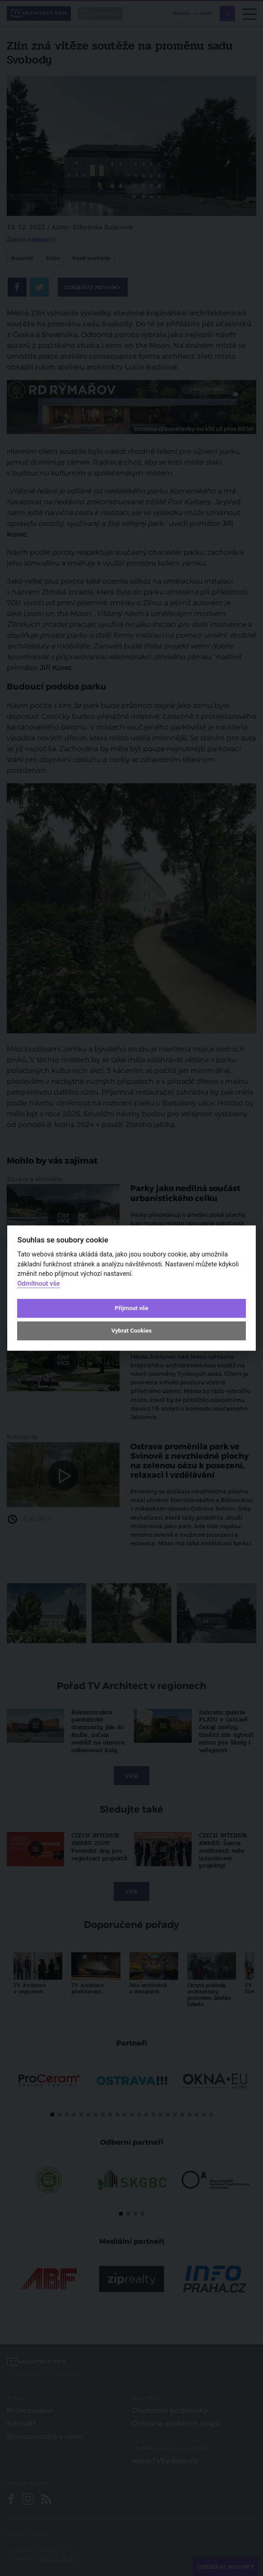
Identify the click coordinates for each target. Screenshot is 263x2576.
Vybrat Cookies (131, 1331)
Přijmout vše (131, 1308)
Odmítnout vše (38, 1284)
